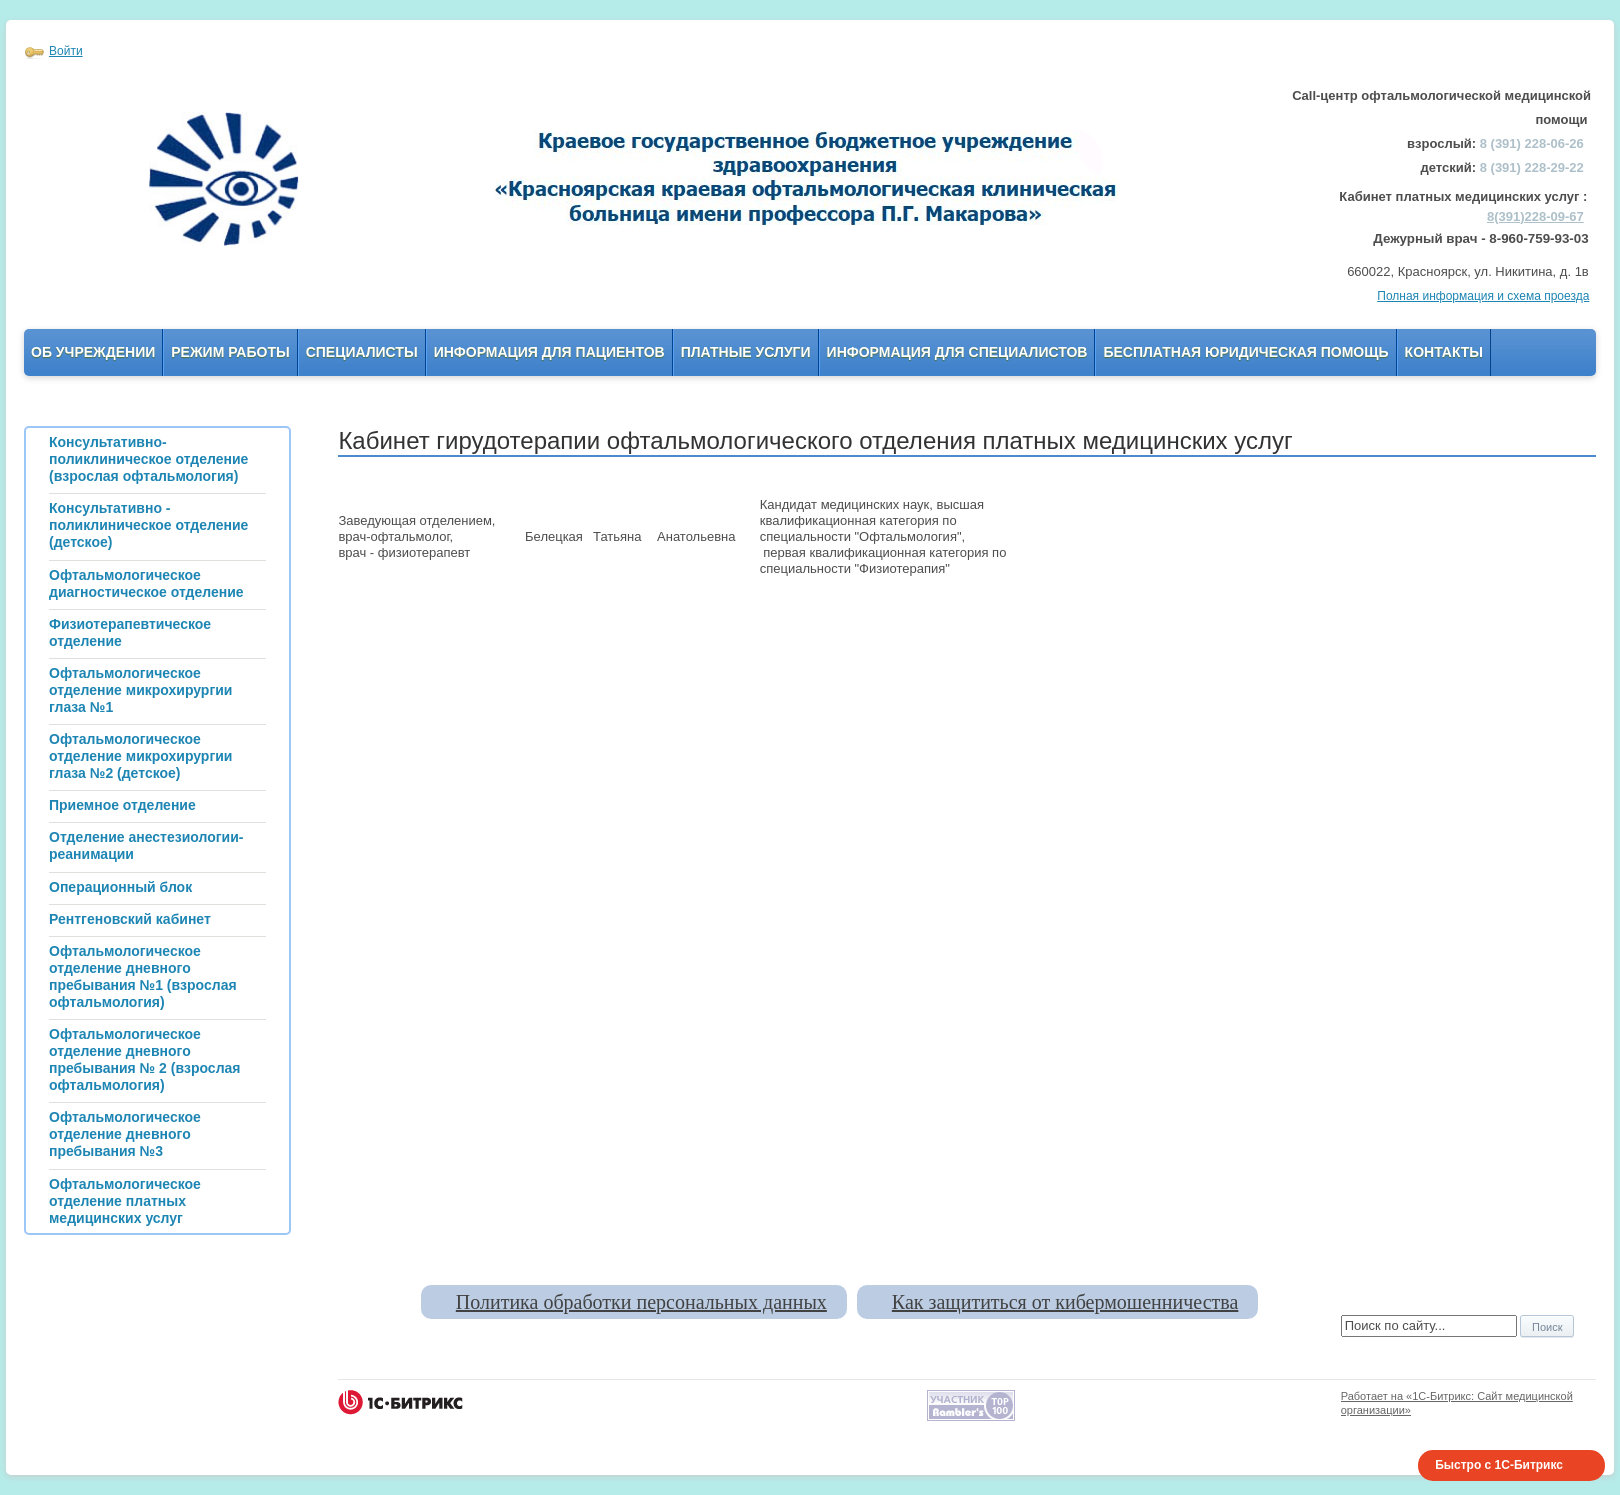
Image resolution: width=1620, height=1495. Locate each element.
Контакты (1444, 352)
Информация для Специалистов (957, 352)
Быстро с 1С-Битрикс (1499, 1465)
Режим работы (230, 352)
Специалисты (362, 352)
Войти (66, 51)
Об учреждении (93, 352)
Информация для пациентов (549, 352)
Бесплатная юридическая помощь (1245, 352)
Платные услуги (746, 352)
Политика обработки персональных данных (641, 1302)
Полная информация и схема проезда (1483, 296)
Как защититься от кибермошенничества (1065, 1302)
